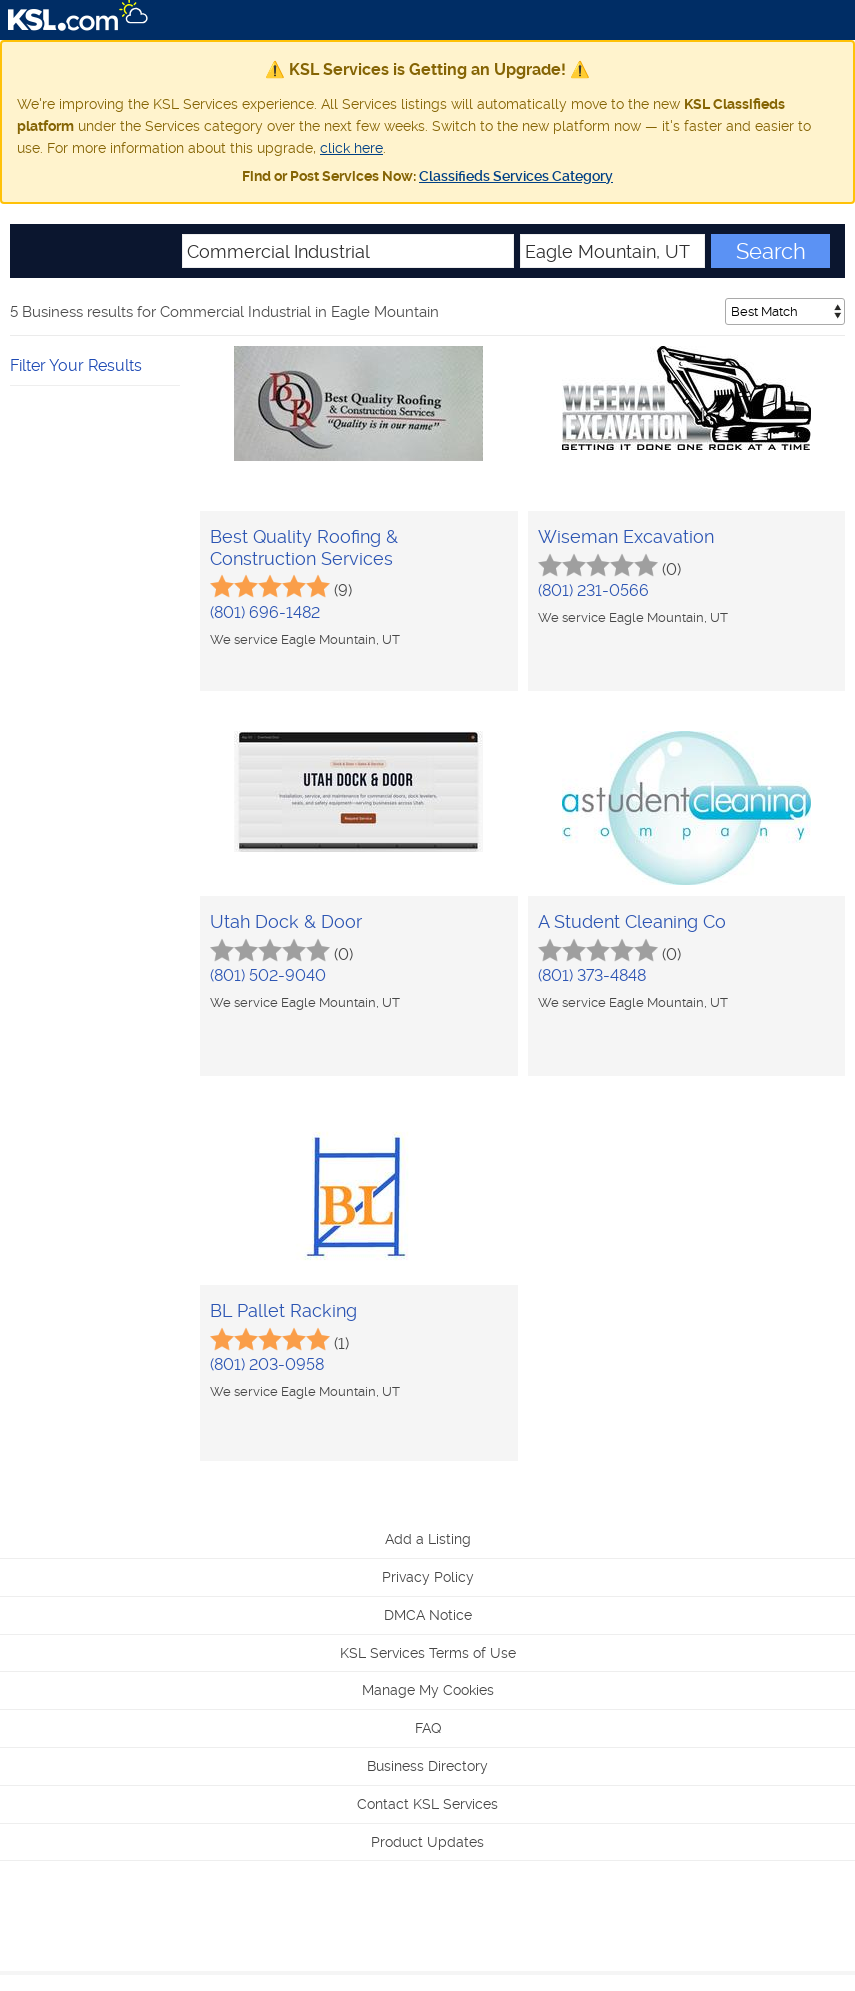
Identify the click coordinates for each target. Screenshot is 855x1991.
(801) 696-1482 (265, 612)
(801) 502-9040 (268, 975)
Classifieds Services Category (516, 176)
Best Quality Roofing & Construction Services (304, 547)
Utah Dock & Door (286, 921)
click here (351, 148)
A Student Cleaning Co (632, 921)
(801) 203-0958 (267, 1364)
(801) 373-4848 (592, 975)
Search (771, 251)
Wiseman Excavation (626, 536)
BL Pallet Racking (283, 1310)
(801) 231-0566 (593, 590)
